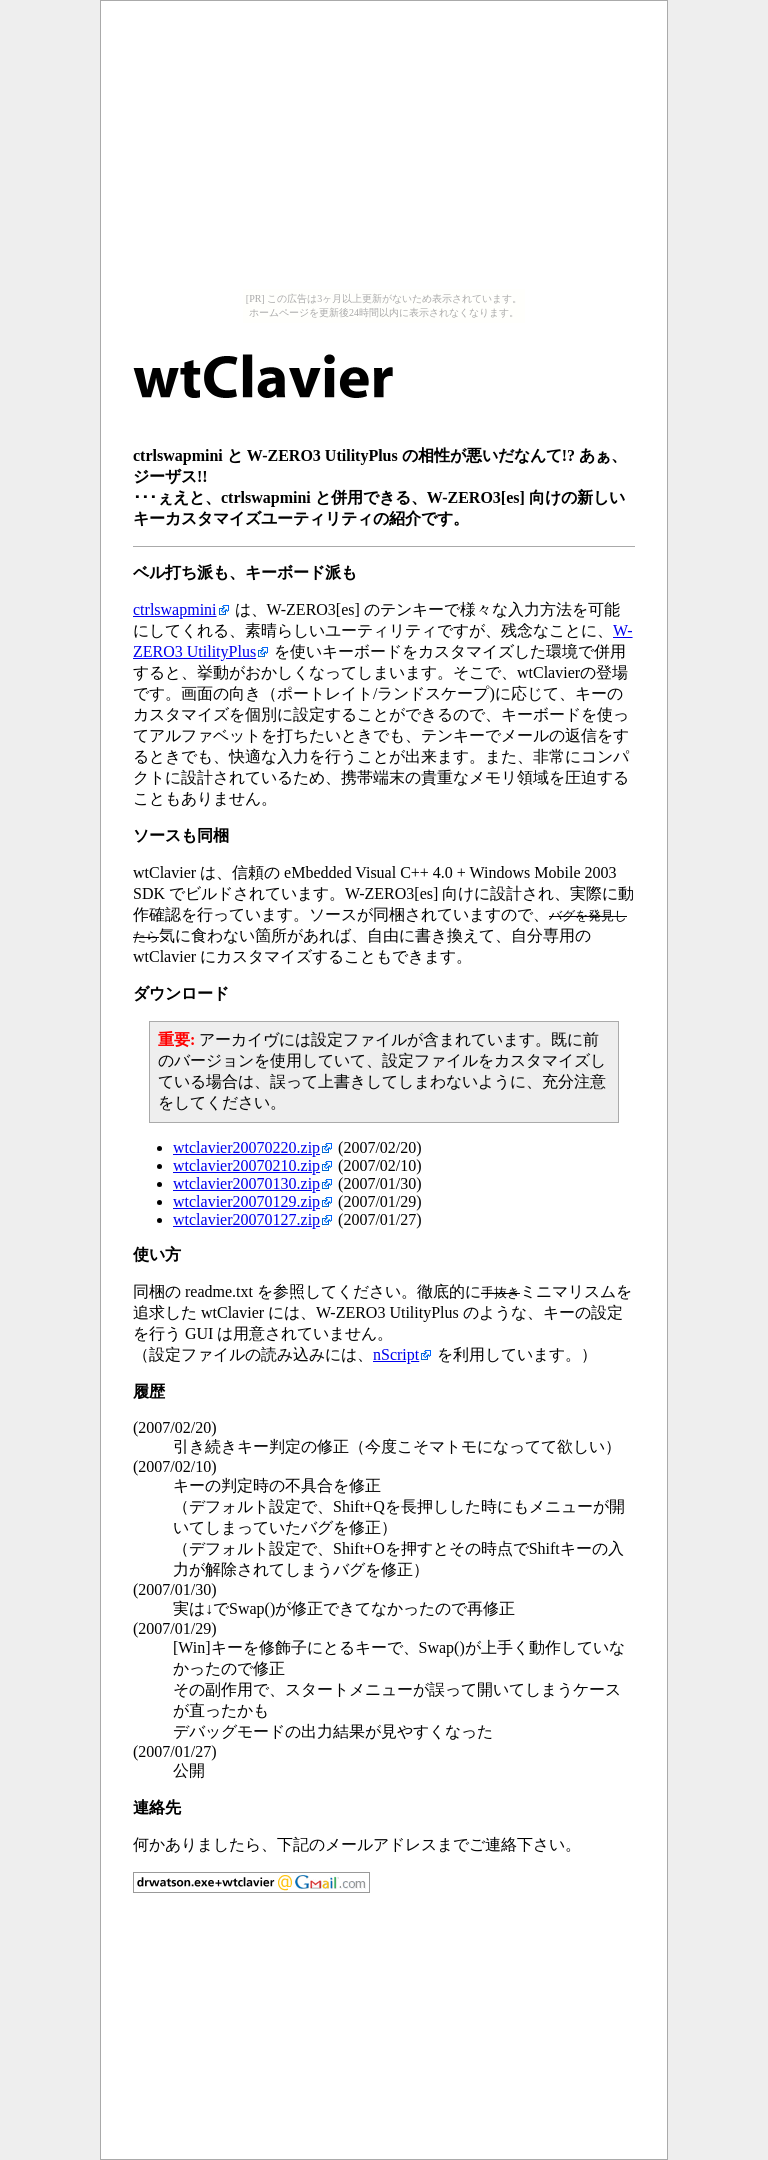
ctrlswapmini (175, 609)
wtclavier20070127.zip (246, 1219)
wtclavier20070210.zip (246, 1165)
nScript (396, 1354)
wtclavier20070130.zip (246, 1183)
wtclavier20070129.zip (246, 1201)
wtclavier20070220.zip (246, 1147)
